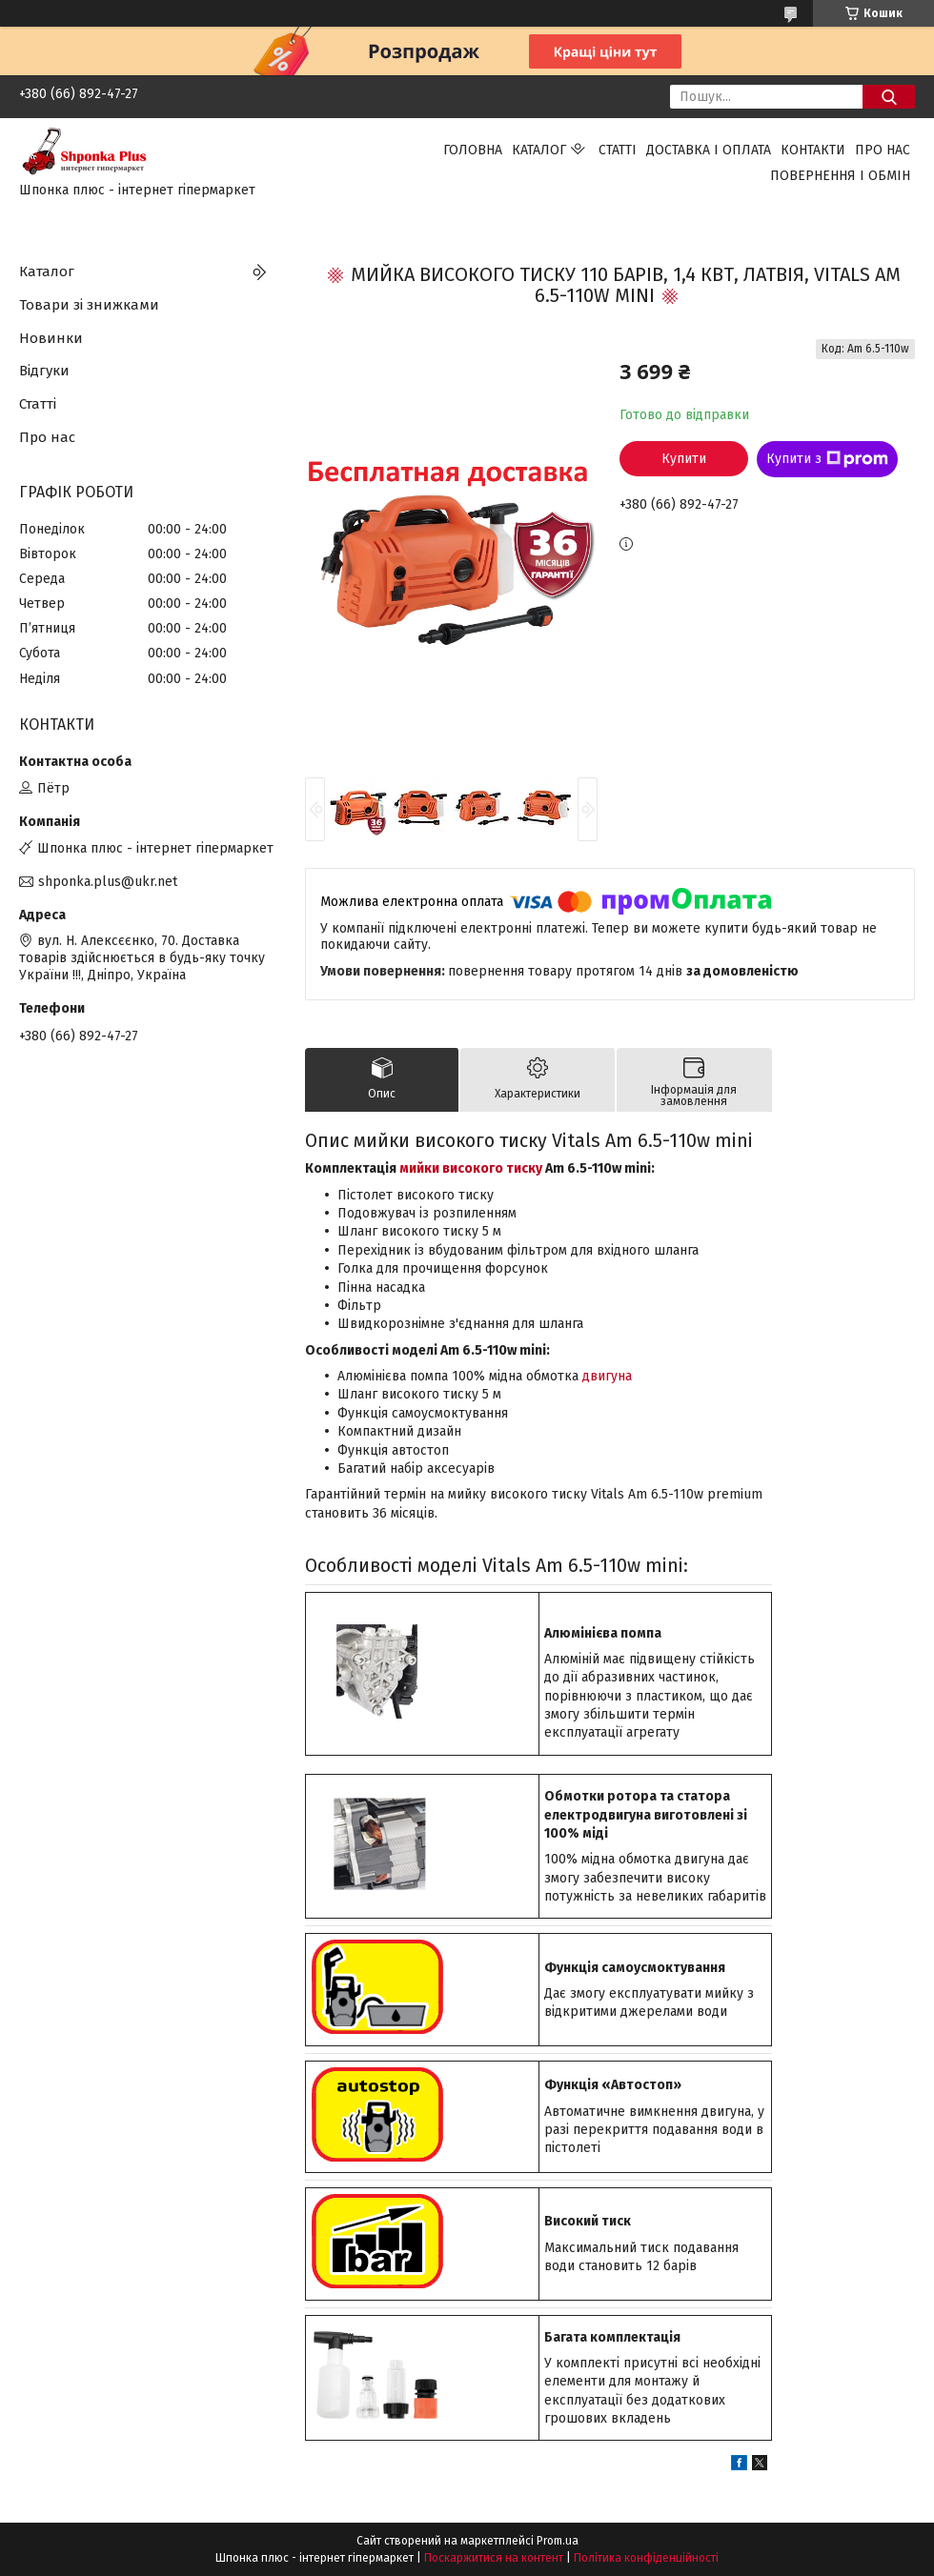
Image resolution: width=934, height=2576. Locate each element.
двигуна (607, 1376)
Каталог (539, 150)
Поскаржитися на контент (493, 2558)
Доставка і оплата (708, 150)
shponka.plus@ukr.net (107, 882)
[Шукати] (889, 97)
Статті (618, 150)
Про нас (882, 150)
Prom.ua (558, 2540)
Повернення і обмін (840, 176)
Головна (472, 150)
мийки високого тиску (470, 1168)
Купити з (827, 459)
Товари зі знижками (89, 304)
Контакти (813, 150)
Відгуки (44, 370)
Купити (683, 459)
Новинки (51, 338)
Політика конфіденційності (646, 2558)
